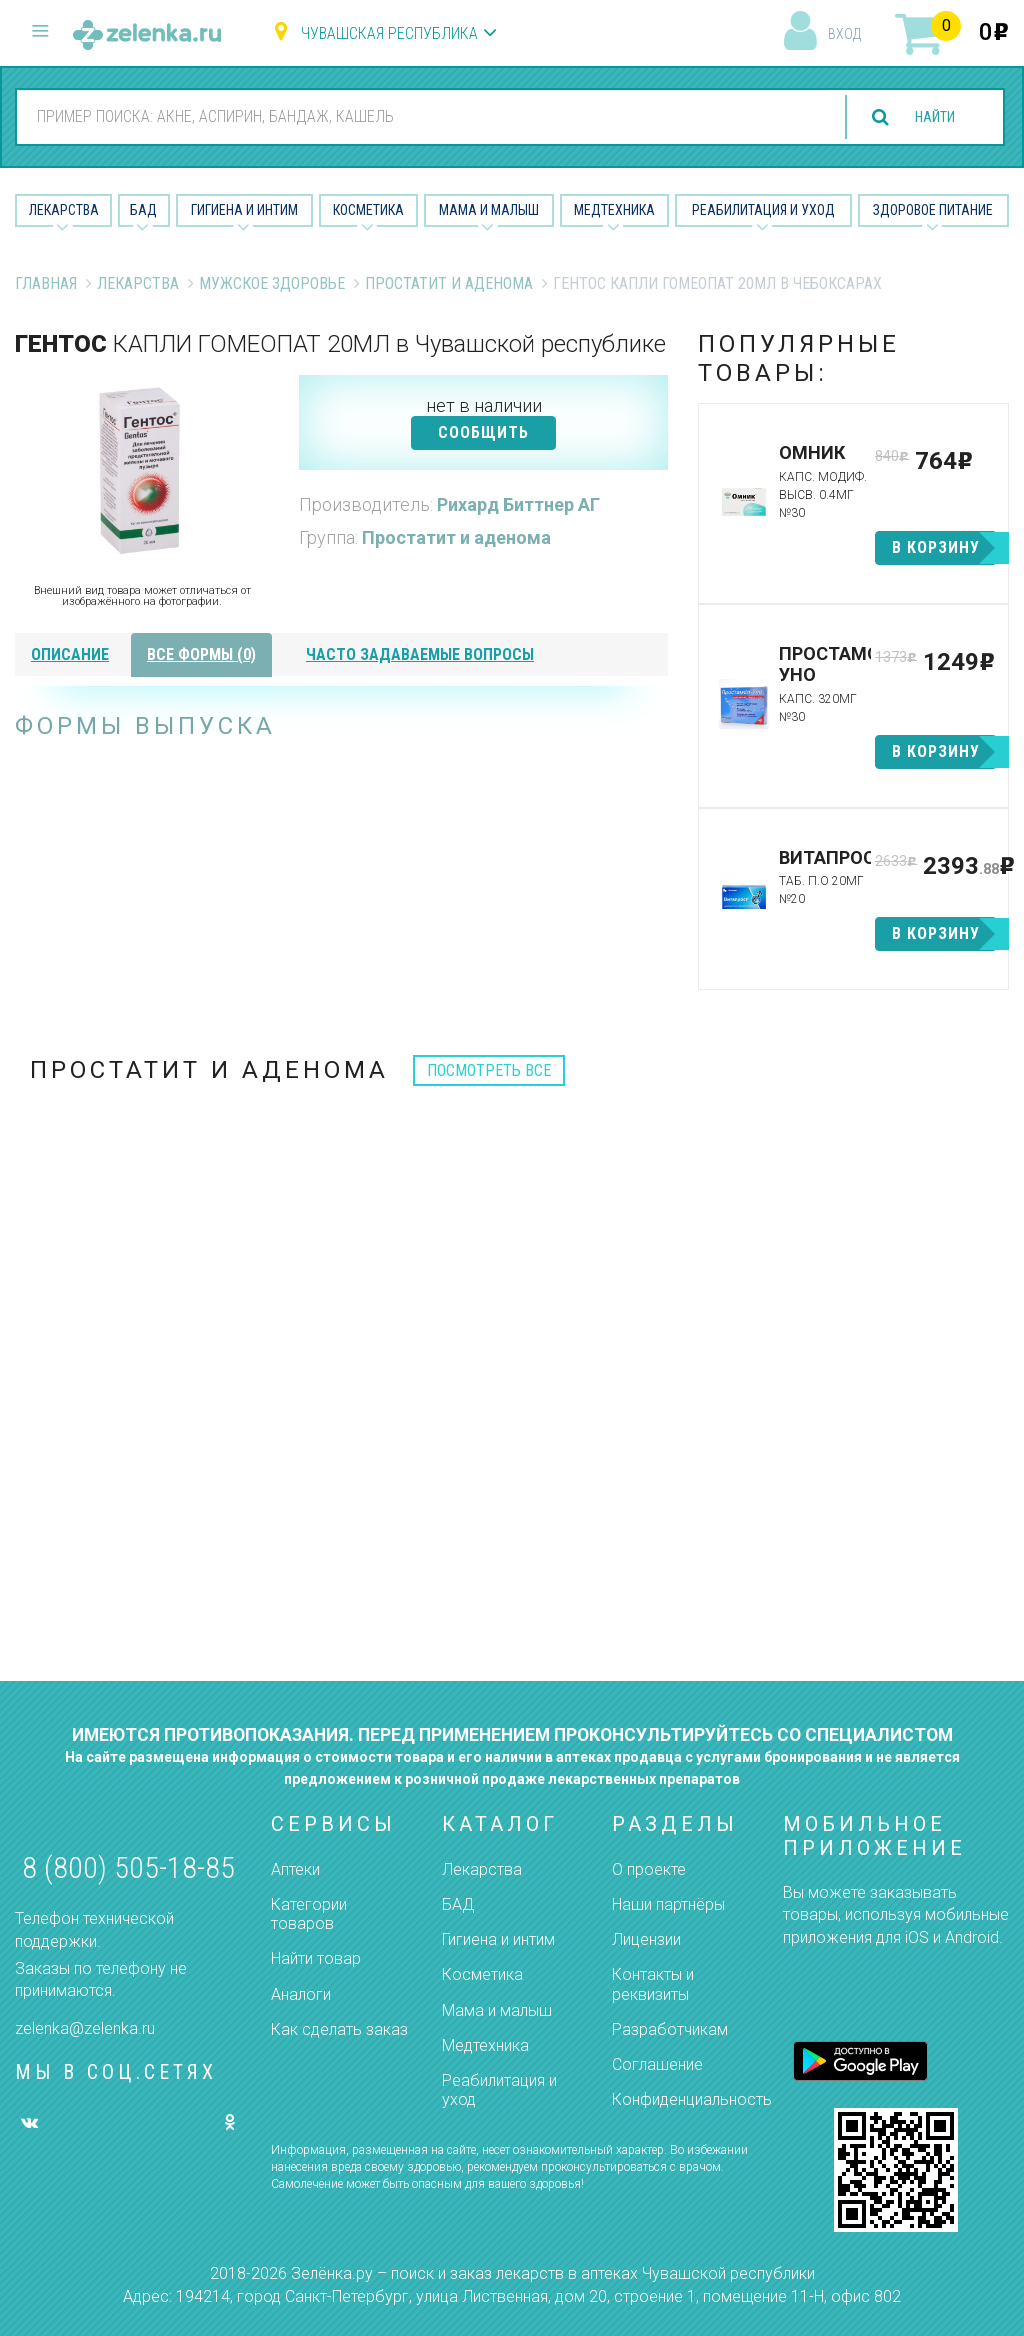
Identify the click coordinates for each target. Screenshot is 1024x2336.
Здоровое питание (933, 210)
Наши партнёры (668, 1904)
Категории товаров (309, 1914)
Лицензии (646, 1939)
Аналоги (301, 1994)
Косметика (368, 210)
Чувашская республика (389, 33)
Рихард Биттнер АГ (518, 504)
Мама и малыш (489, 210)
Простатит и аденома (449, 283)
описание (70, 654)
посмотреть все (489, 1070)
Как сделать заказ (339, 2029)
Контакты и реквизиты (653, 1984)
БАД (143, 210)
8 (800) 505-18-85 (128, 1867)
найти (926, 117)
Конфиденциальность (692, 2099)
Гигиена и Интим (244, 210)
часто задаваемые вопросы (420, 654)
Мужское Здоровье (272, 283)
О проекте (649, 1869)
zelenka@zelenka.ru (85, 2028)
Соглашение (657, 2064)
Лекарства (64, 210)
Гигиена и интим (498, 1939)
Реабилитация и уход (763, 210)
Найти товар (316, 1958)
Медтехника (614, 210)
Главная (46, 283)
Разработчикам (670, 2029)
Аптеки (295, 1869)
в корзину (936, 547)
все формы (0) (201, 654)
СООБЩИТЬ (483, 432)
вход (844, 34)
